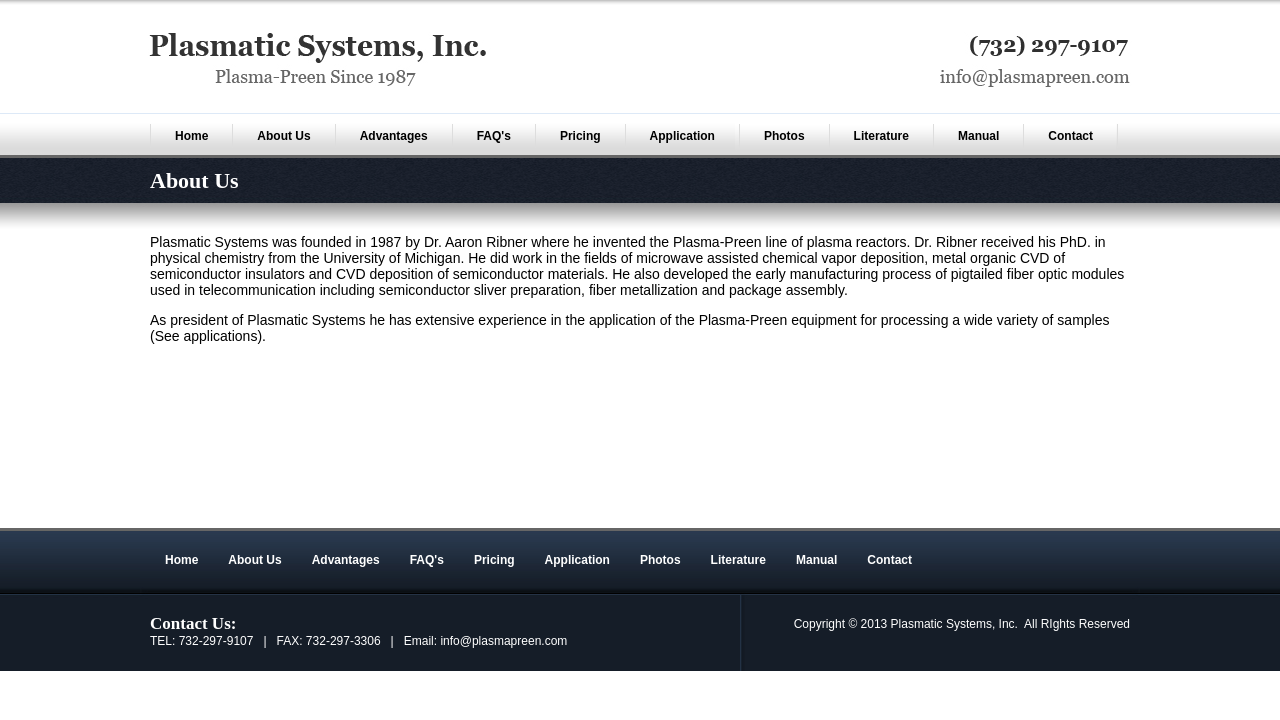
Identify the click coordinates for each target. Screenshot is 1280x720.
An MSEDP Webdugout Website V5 (963, 518)
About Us (283, 136)
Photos (784, 136)
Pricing (580, 136)
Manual (978, 136)
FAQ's (494, 136)
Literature (881, 136)
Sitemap (1096, 518)
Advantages (394, 136)
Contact (1070, 136)
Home (191, 136)
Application (682, 136)
